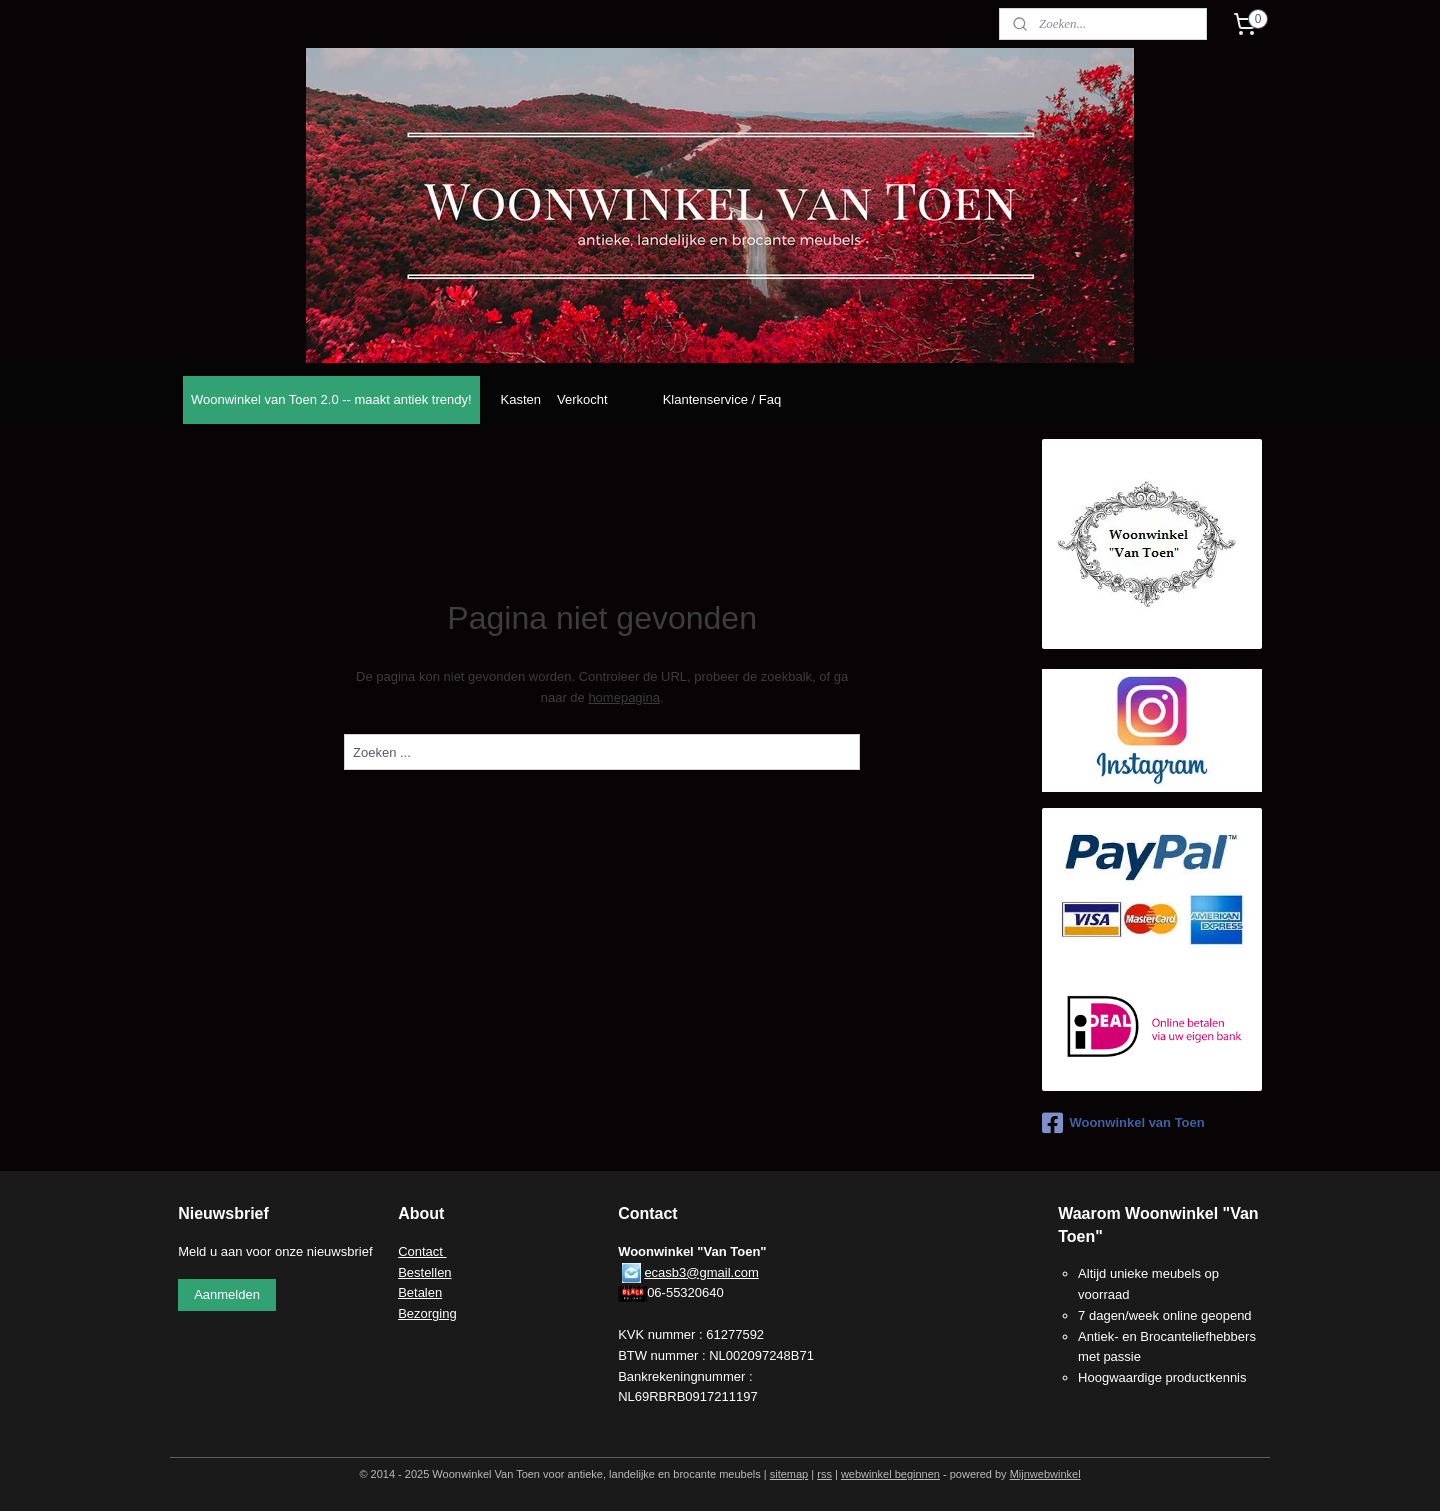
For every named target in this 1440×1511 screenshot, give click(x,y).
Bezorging (427, 1313)
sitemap (789, 1474)
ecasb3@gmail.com (701, 1272)
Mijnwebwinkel (1045, 1474)
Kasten (521, 399)
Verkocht (582, 399)
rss (824, 1474)
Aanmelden (227, 1294)
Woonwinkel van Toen (1123, 1123)
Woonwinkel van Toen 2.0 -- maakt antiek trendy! (331, 399)
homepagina (624, 697)
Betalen (420, 1292)
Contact (422, 1251)
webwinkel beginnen (890, 1474)
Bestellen (424, 1272)
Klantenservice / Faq (722, 399)
